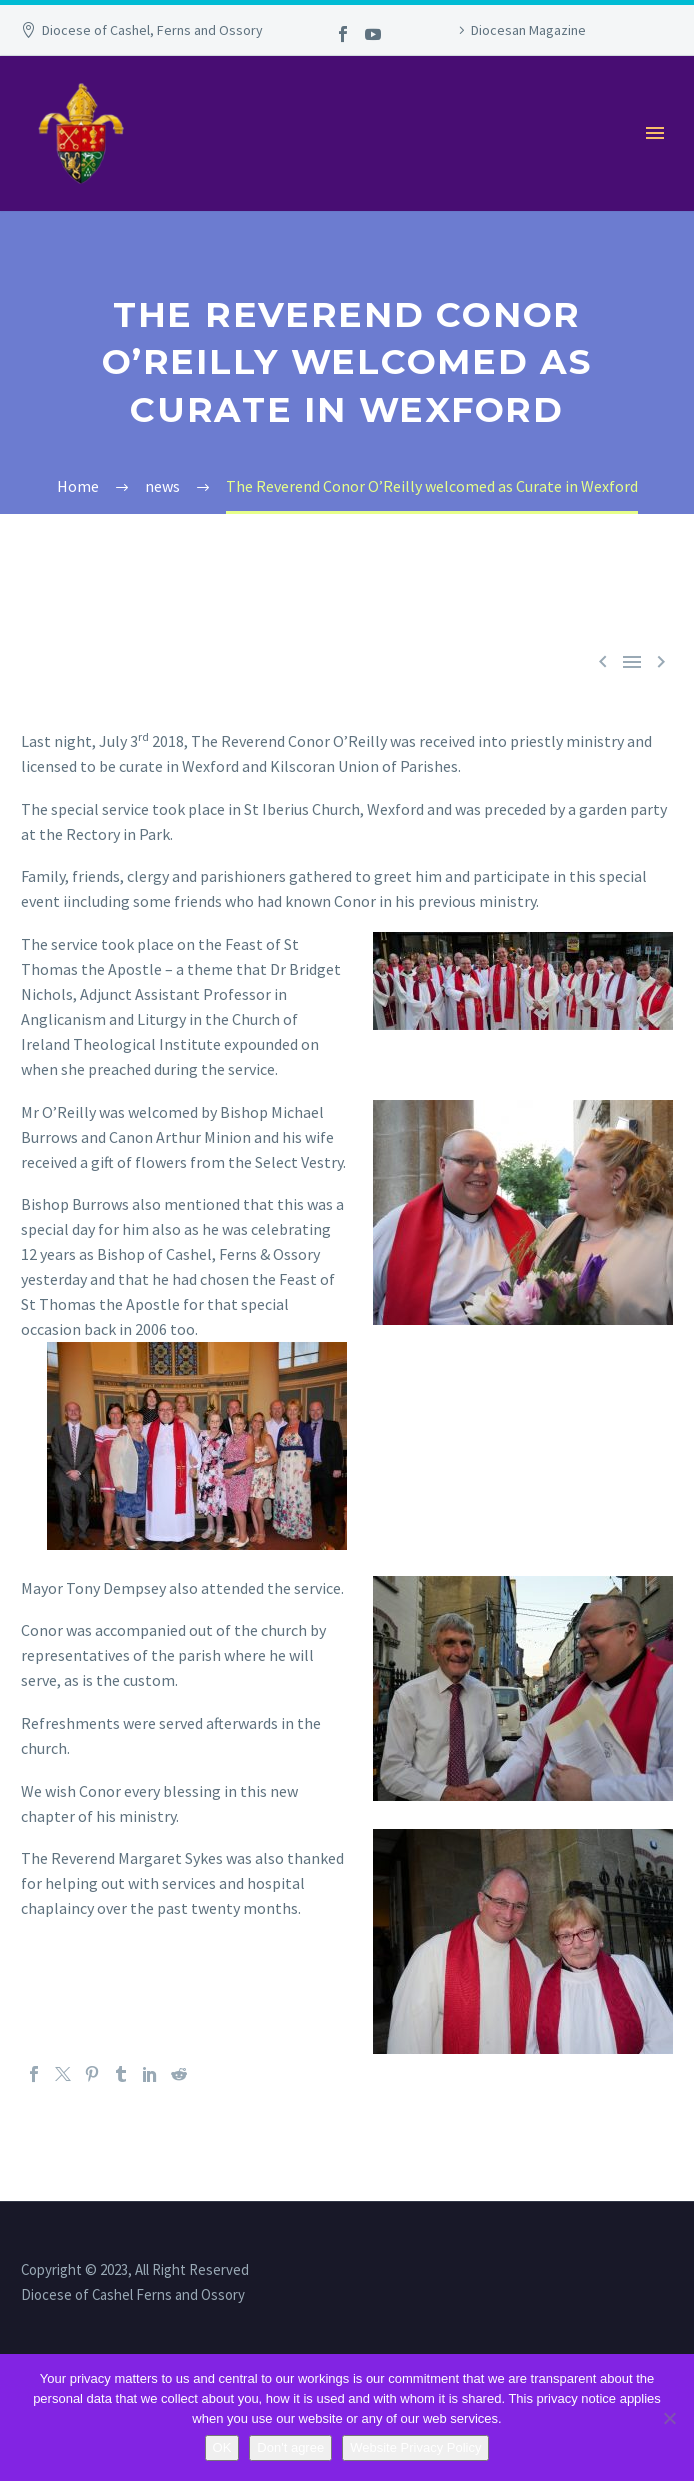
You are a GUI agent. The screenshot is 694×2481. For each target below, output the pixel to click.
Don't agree (290, 2447)
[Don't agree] (669, 2418)
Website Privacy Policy (415, 2447)
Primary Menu (655, 133)
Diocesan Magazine (528, 30)
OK (222, 2447)
